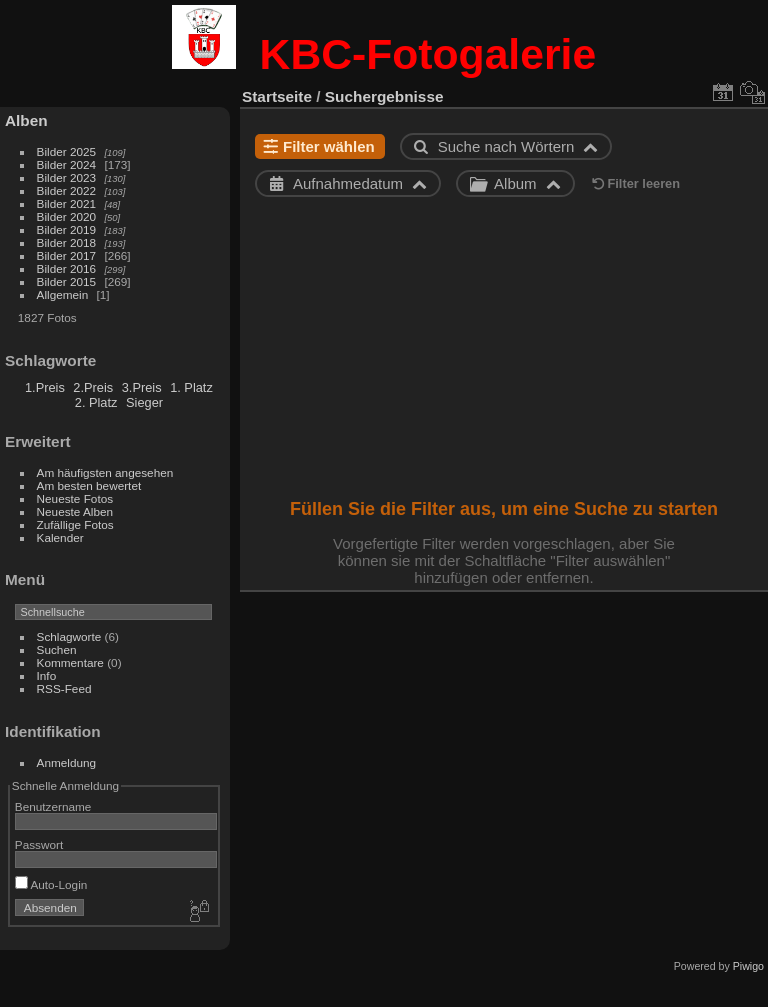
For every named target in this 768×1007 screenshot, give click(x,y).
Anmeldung (67, 762)
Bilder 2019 (67, 229)
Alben (26, 120)
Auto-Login (51, 884)
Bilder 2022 (67, 190)
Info (47, 675)
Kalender (60, 537)
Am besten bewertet (89, 485)
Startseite (277, 96)
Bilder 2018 (67, 242)
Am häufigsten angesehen (105, 472)
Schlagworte (69, 636)
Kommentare (70, 662)
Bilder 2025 (67, 151)
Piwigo (748, 966)
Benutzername (53, 806)
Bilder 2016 (67, 268)
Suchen (57, 649)
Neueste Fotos (75, 498)
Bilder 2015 (67, 281)
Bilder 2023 (67, 177)
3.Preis (142, 387)
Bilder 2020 (67, 216)
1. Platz (191, 387)
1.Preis (45, 387)
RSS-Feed (64, 688)
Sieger (144, 402)
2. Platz (96, 402)
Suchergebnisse (384, 96)
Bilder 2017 (67, 255)
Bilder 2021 (67, 203)
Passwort (39, 844)
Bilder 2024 (67, 164)
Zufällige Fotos (75, 524)
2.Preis (93, 387)
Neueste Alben (75, 511)
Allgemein (63, 294)
